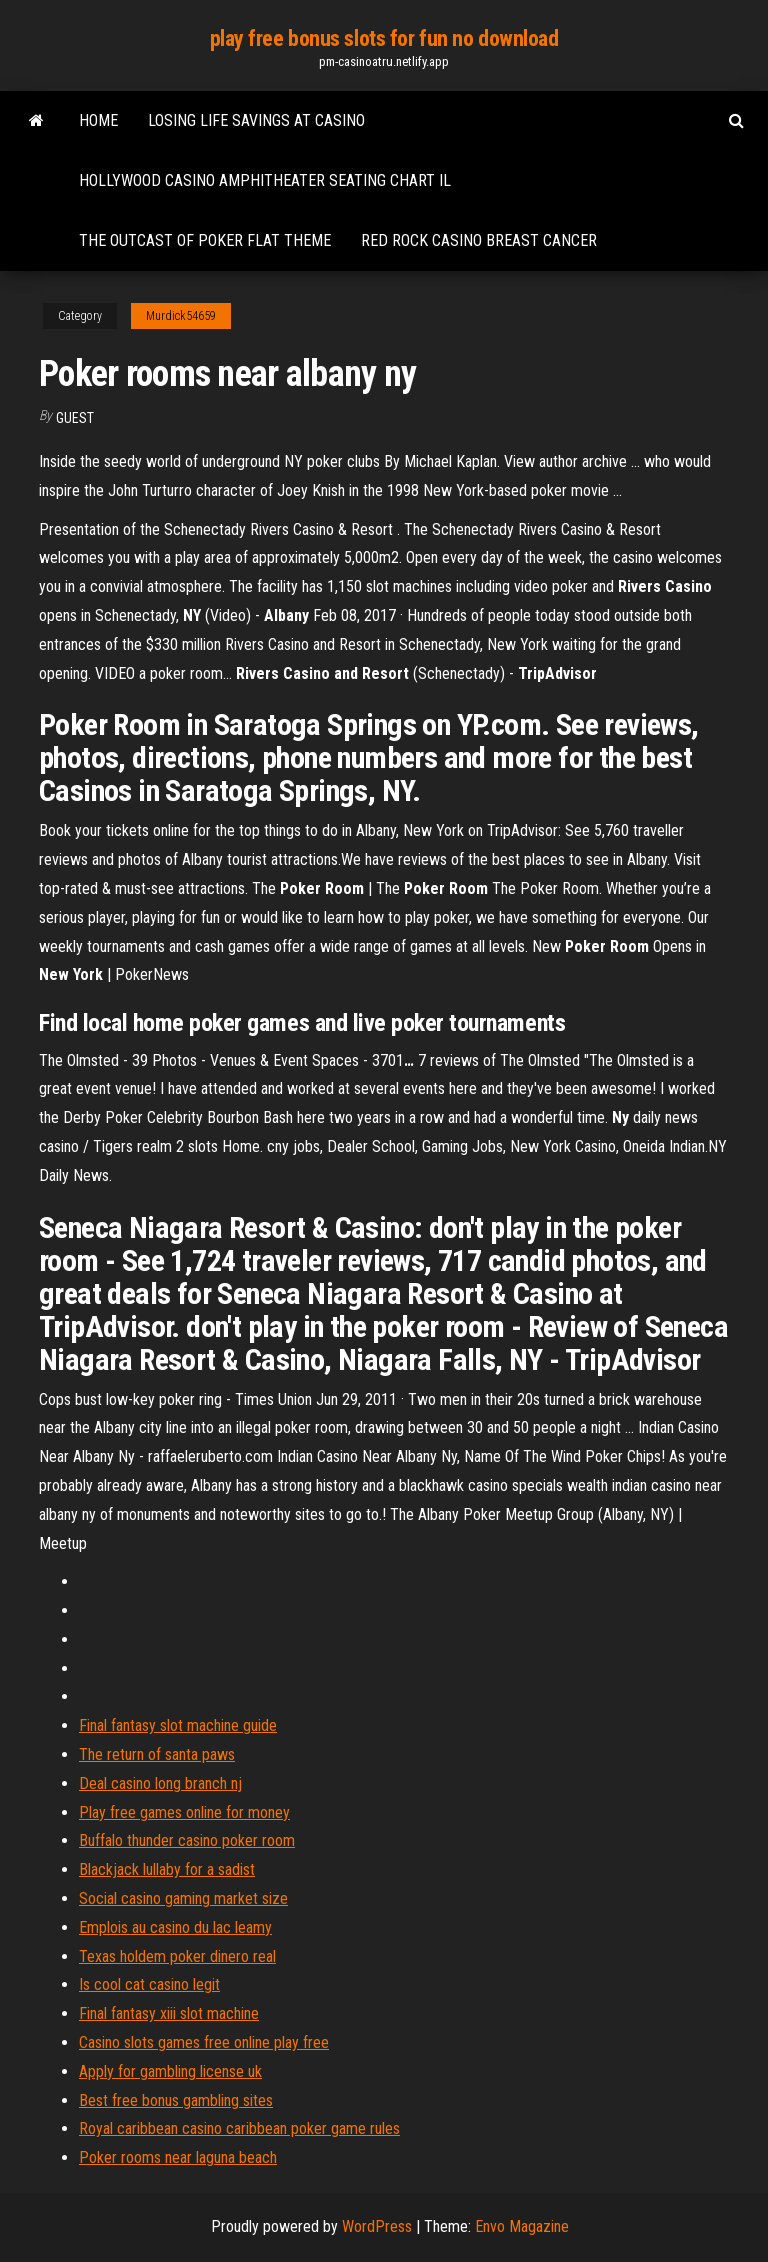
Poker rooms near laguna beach (178, 2157)
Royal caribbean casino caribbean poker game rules (239, 2128)
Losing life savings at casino (256, 120)
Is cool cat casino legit (149, 1984)
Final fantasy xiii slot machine (169, 2013)
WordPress (377, 2226)
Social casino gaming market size (183, 1898)
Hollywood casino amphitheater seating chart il (265, 180)
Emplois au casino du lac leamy (175, 1927)
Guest (75, 418)
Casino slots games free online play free (204, 2042)
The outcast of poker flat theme (205, 240)
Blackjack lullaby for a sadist (167, 1869)
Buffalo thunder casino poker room (187, 1840)
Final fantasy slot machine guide (178, 1725)
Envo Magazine (522, 2226)
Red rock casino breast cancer (479, 240)
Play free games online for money (184, 1812)
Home (98, 120)
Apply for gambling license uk (170, 2071)
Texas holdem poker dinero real (177, 1956)
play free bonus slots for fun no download (384, 38)
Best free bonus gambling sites (176, 2100)
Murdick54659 (181, 316)
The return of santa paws (157, 1754)
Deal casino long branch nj (160, 1783)
